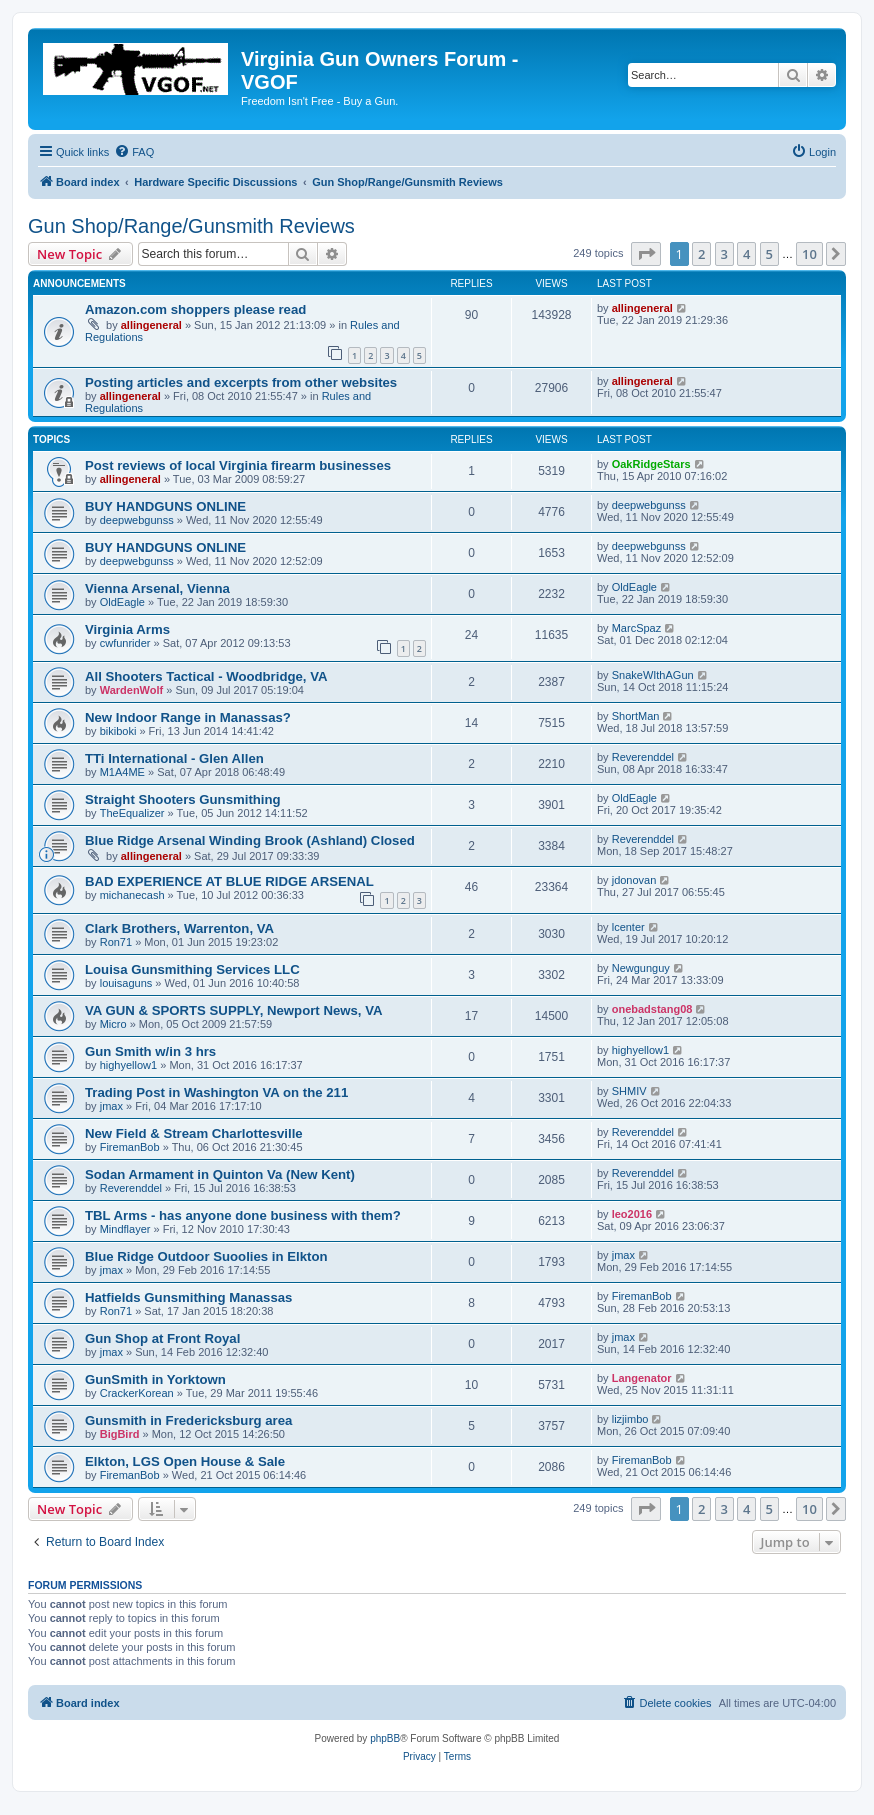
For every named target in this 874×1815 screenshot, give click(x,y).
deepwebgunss (137, 520)
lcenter (628, 927)
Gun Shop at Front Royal (162, 1338)
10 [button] (809, 254)
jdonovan (634, 880)
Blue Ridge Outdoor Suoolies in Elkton (206, 1256)
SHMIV (629, 1091)
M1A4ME (122, 772)
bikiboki (118, 731)
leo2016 (632, 1214)
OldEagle (122, 602)
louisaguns (126, 983)
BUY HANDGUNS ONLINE (165, 506)
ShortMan (636, 716)
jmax (111, 1106)
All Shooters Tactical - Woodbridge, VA (206, 676)
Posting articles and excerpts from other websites (241, 382)
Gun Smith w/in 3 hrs (150, 1051)
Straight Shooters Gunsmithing (183, 799)
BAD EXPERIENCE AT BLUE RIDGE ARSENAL (229, 881)
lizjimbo (630, 1419)
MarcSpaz (637, 628)
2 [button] (701, 254)
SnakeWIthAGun (653, 675)
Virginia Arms (127, 629)
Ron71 (116, 942)
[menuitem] (134, 152)
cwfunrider (125, 643)
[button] (646, 254)
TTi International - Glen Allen (174, 758)
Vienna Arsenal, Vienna (157, 588)
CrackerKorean (137, 1393)
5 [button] (769, 254)
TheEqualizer (132, 813)
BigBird (120, 1434)
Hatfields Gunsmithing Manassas (188, 1297)
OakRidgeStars (651, 464)
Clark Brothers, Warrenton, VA (179, 928)
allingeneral (151, 325)
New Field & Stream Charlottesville (194, 1133)
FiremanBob (130, 1147)
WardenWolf (132, 690)
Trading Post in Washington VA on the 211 (216, 1092)
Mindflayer (125, 1229)
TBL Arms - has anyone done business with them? (243, 1215)
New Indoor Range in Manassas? (188, 717)
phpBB (385, 1738)
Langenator (642, 1378)
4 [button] (746, 254)
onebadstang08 (652, 1009)
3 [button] (724, 254)
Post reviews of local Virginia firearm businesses (238, 465)
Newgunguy (641, 968)
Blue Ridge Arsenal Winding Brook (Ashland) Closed (250, 840)
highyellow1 (128, 1065)
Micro (113, 1024)
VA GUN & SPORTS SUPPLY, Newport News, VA (234, 1010)
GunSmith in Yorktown (155, 1379)
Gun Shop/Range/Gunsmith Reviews (191, 226)
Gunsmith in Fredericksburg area (188, 1420)
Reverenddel (643, 757)
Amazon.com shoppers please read (195, 309)
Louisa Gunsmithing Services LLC (192, 969)
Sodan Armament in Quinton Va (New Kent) (220, 1174)
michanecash (132, 895)
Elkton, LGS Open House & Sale (185, 1461)
